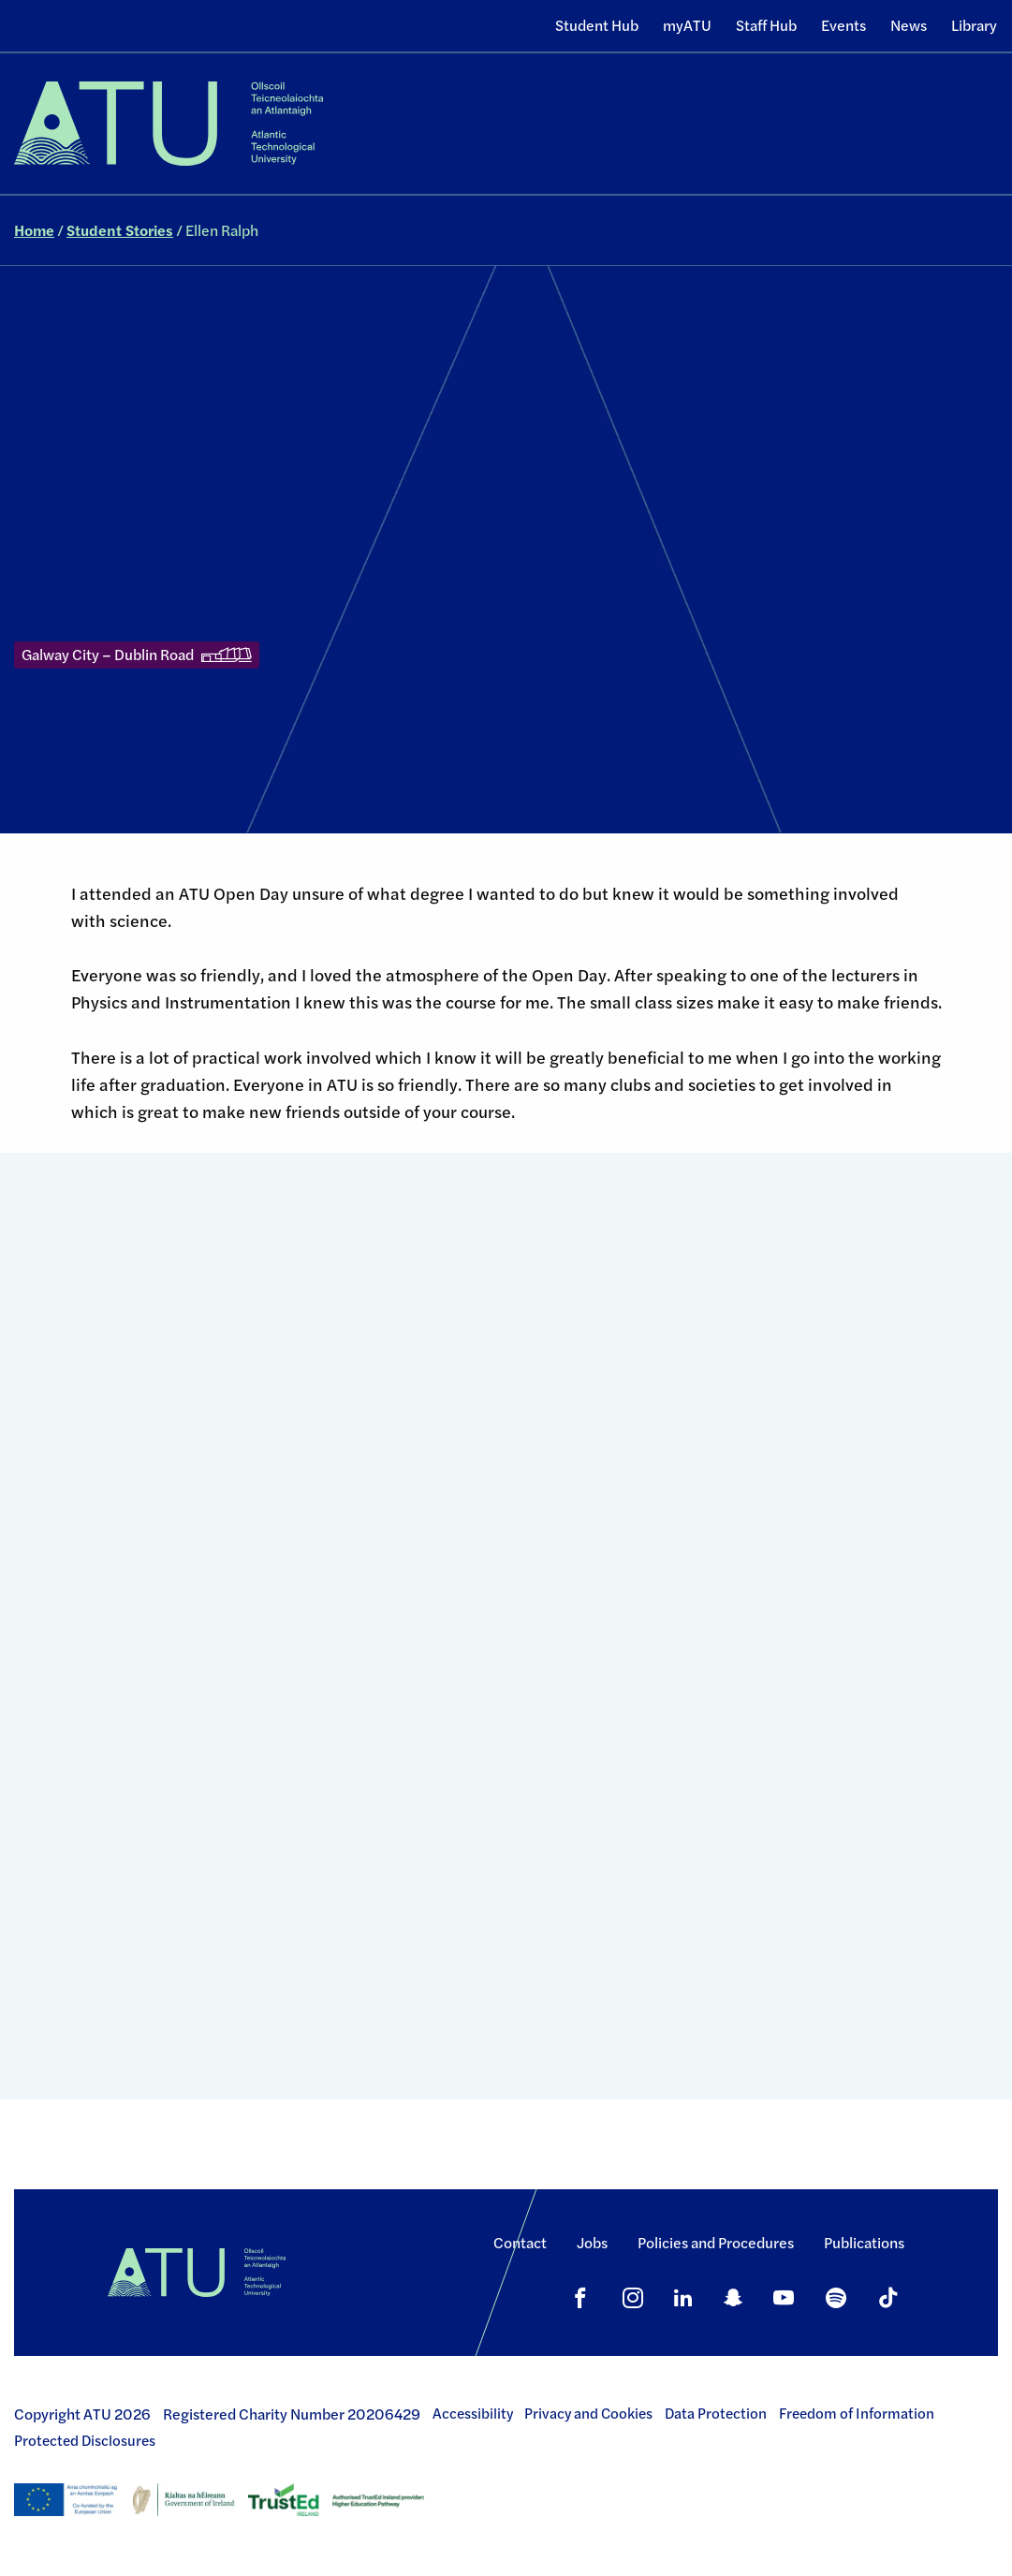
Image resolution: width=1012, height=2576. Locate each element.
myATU (687, 25)
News (908, 25)
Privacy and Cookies (588, 2413)
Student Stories (119, 230)
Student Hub (596, 25)
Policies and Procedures (716, 2242)
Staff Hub (766, 25)
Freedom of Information (856, 2413)
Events (843, 25)
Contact (520, 2242)
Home (34, 230)
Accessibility (473, 2413)
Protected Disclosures (84, 2440)
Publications (864, 2242)
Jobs (592, 2242)
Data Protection (716, 2413)
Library (974, 25)
